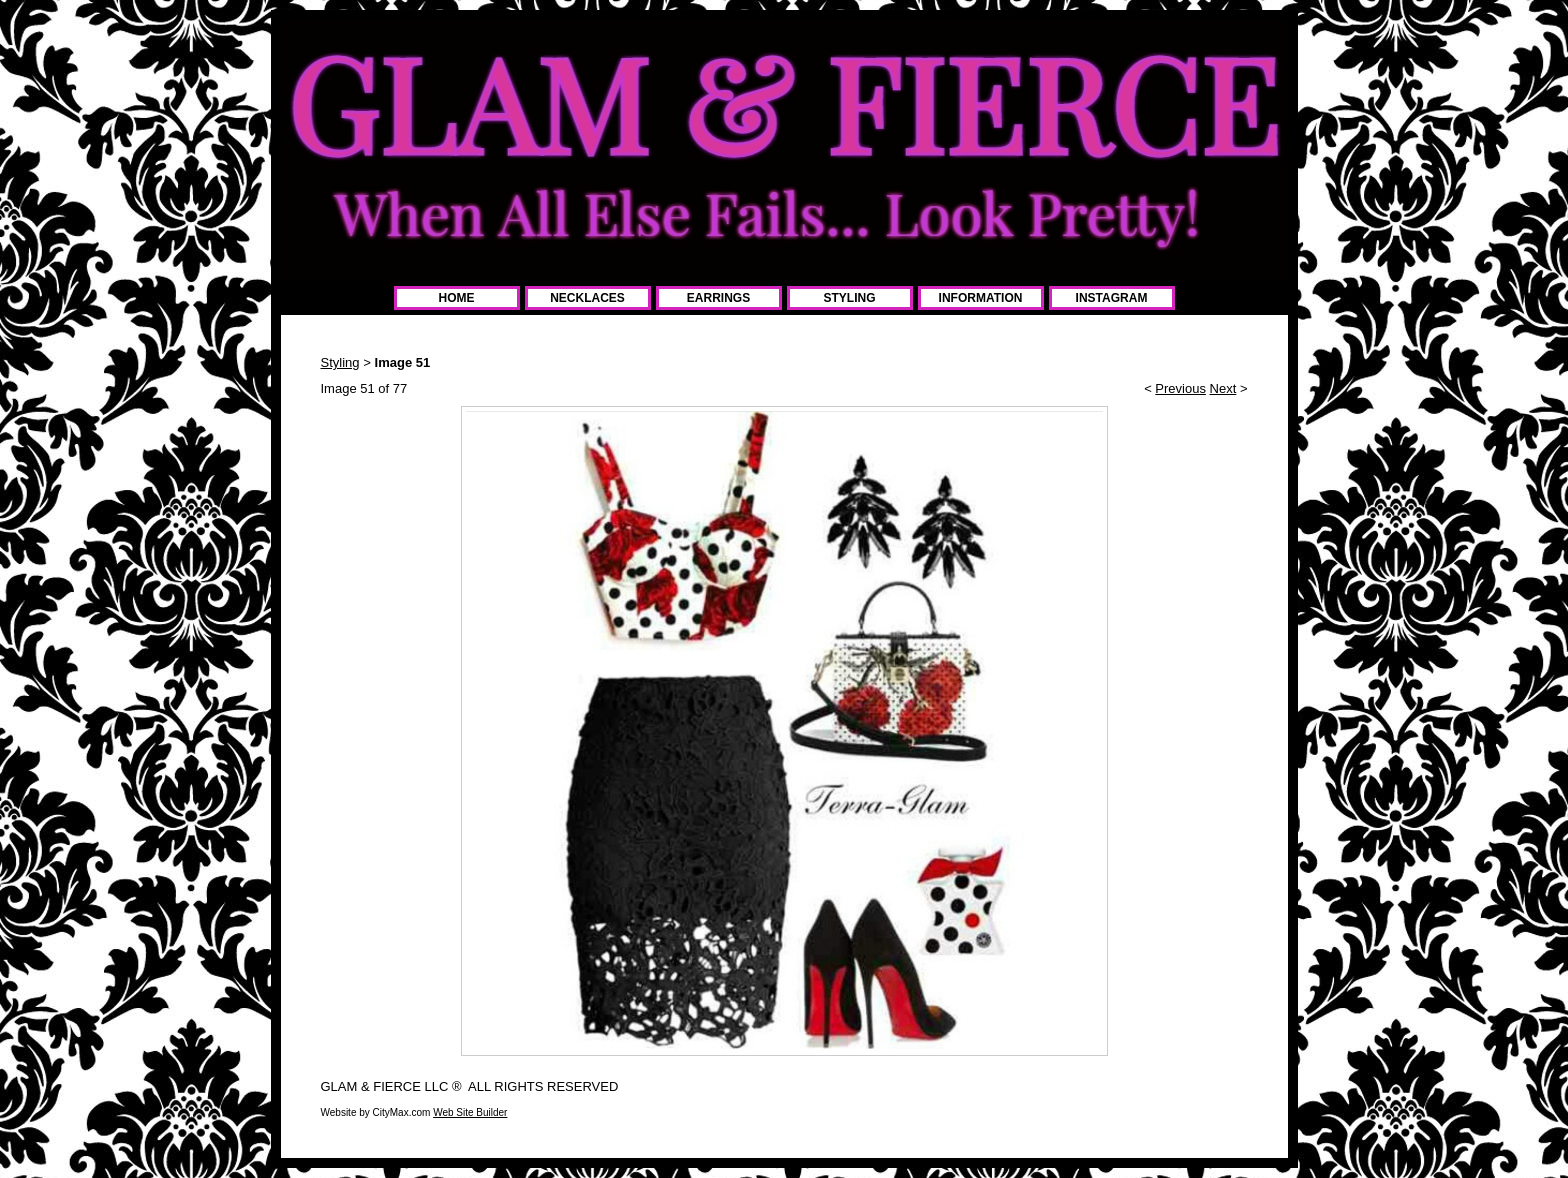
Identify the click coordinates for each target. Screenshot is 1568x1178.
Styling (340, 362)
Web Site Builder (470, 1112)
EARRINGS (718, 298)
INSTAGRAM (1112, 298)
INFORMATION (981, 298)
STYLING (849, 298)
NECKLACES (587, 298)
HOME (457, 298)
